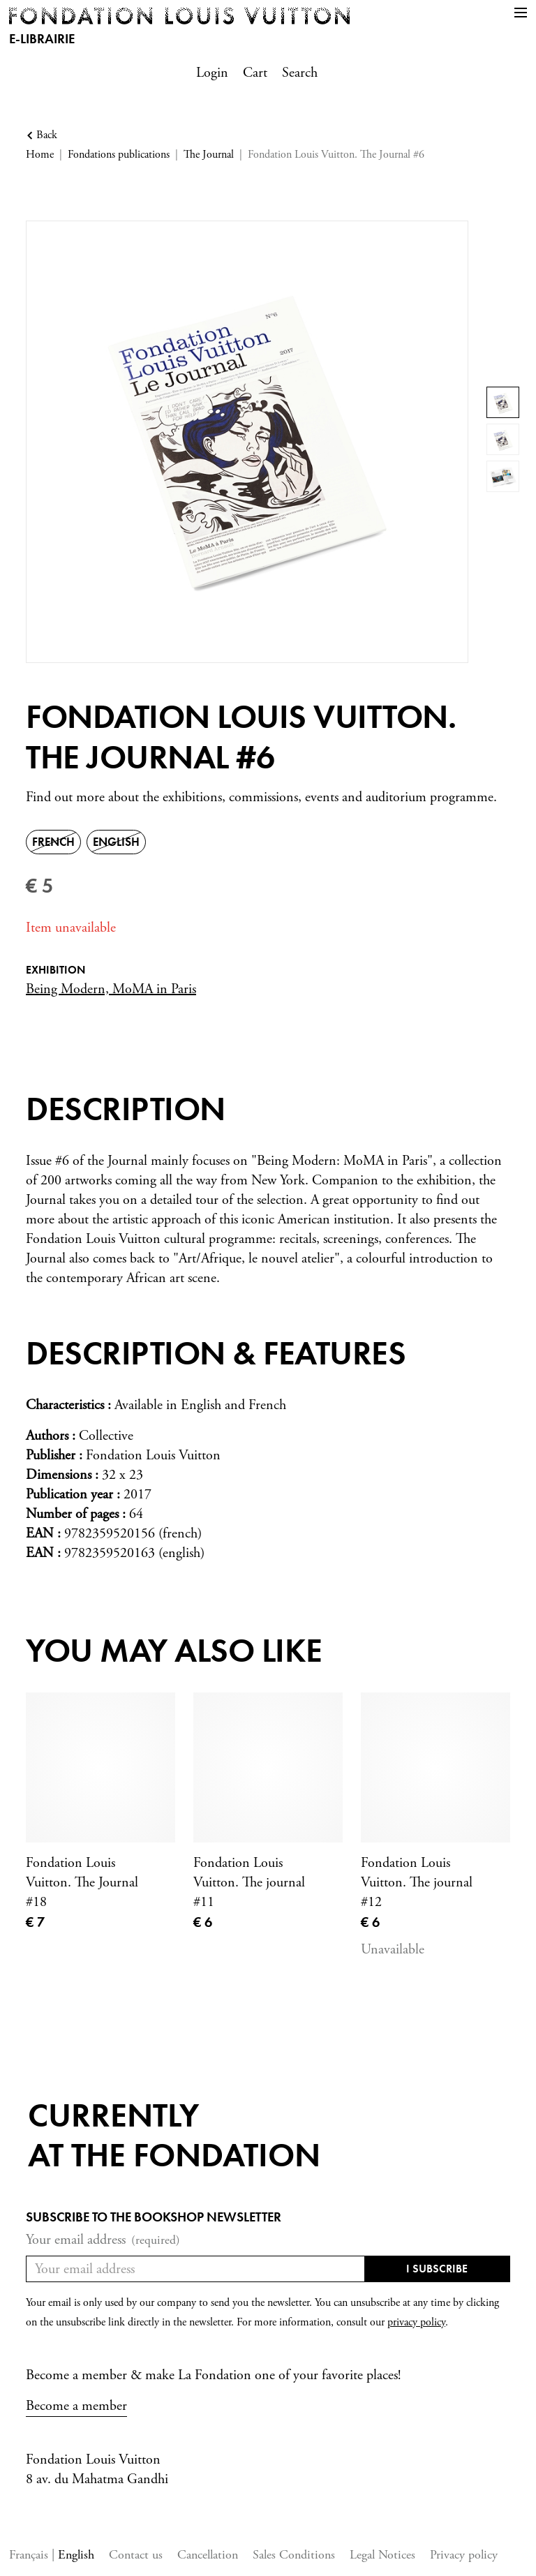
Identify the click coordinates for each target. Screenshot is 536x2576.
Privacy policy (464, 2555)
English (76, 2555)
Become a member (76, 2406)
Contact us (136, 2555)
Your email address (103, 2240)
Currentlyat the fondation (174, 2135)
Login (212, 73)
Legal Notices (382, 2555)
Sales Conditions (294, 2555)
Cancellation (207, 2555)
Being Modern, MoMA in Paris (111, 989)
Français (30, 2555)
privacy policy (416, 2322)
